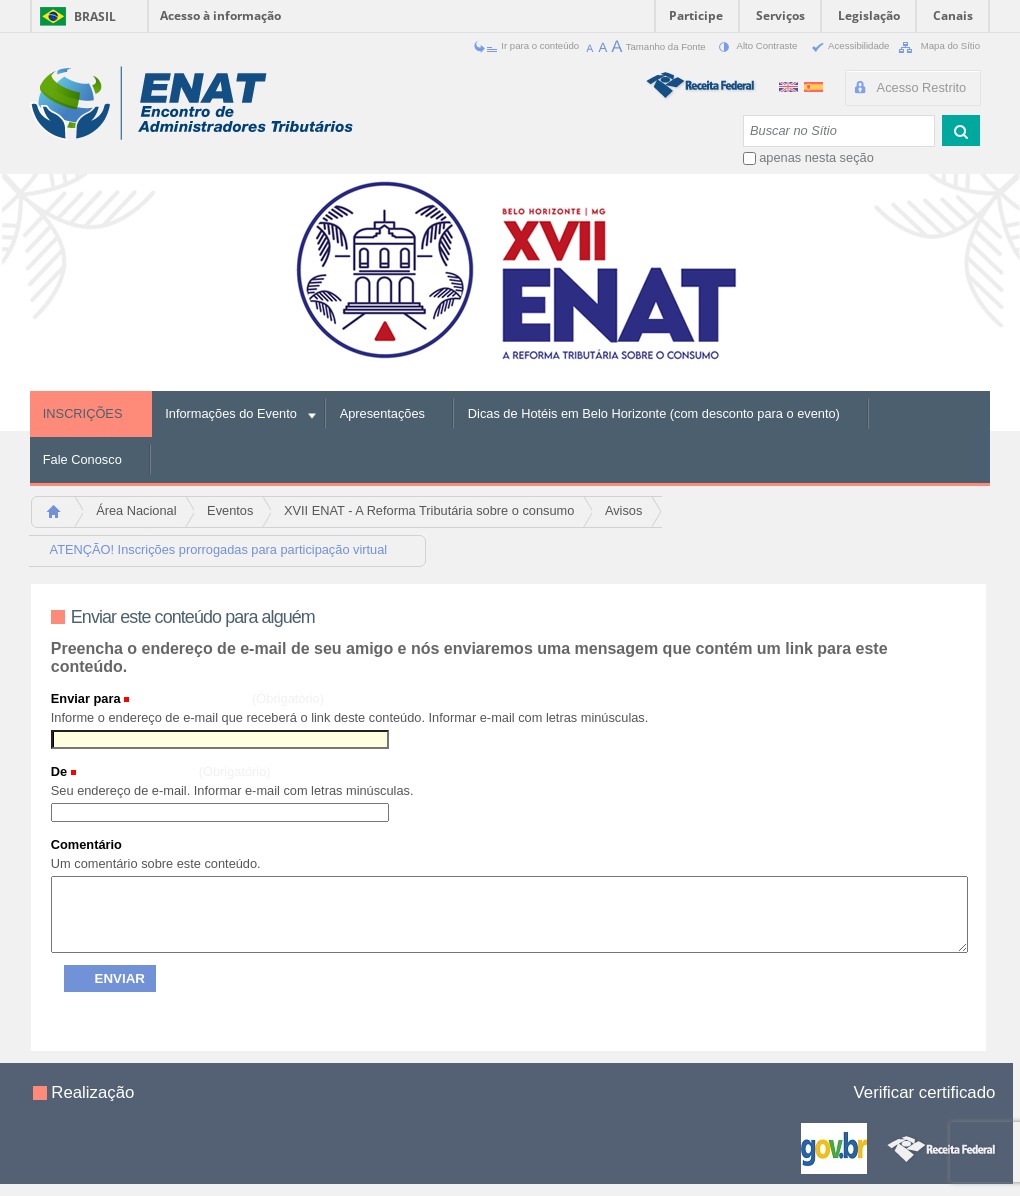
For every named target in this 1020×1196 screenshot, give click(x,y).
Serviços (780, 15)
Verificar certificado (925, 1092)
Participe (696, 15)
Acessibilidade (846, 45)
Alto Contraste (754, 45)
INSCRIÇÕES (83, 413)
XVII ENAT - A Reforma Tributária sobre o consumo (429, 510)
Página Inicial (62, 517)
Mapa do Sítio (936, 45)
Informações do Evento (231, 413)
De (59, 771)
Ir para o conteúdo (527, 45)
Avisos (623, 510)
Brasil (95, 16)
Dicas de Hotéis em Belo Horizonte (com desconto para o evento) (654, 413)
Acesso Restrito (922, 87)
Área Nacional (136, 510)
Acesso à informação (220, 15)
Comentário (86, 844)
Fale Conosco (82, 459)
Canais (953, 15)
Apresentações (382, 413)
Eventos (230, 510)
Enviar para (86, 698)
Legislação (869, 15)
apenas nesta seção (816, 157)
